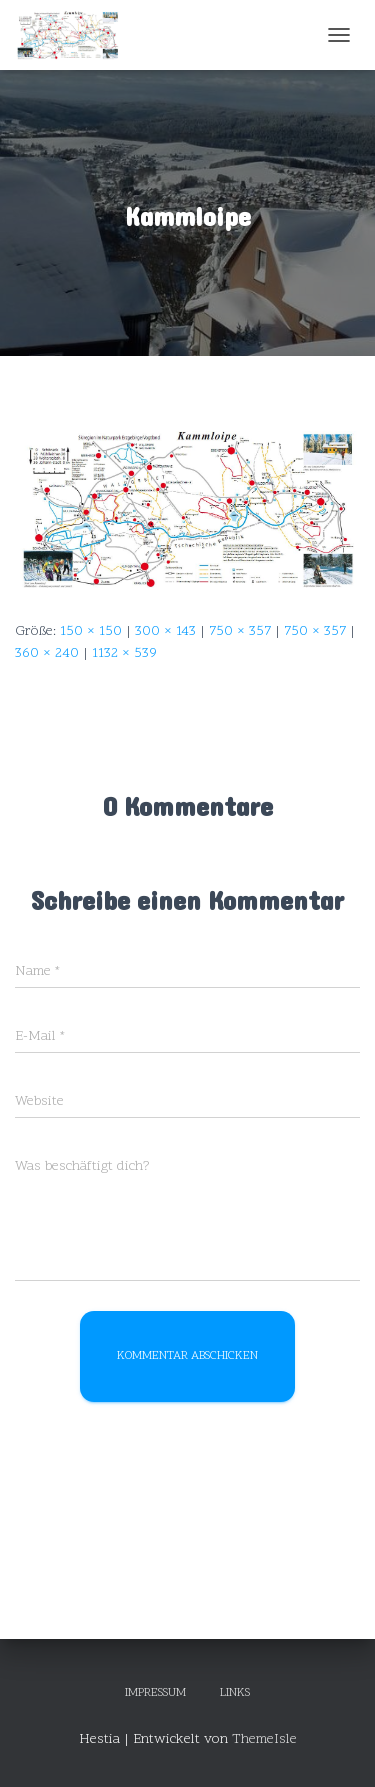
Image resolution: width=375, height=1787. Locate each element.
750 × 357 (240, 631)
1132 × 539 (124, 653)
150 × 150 (91, 631)
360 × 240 (47, 653)
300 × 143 (165, 631)
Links (235, 1693)
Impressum (155, 1693)
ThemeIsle (264, 1739)
